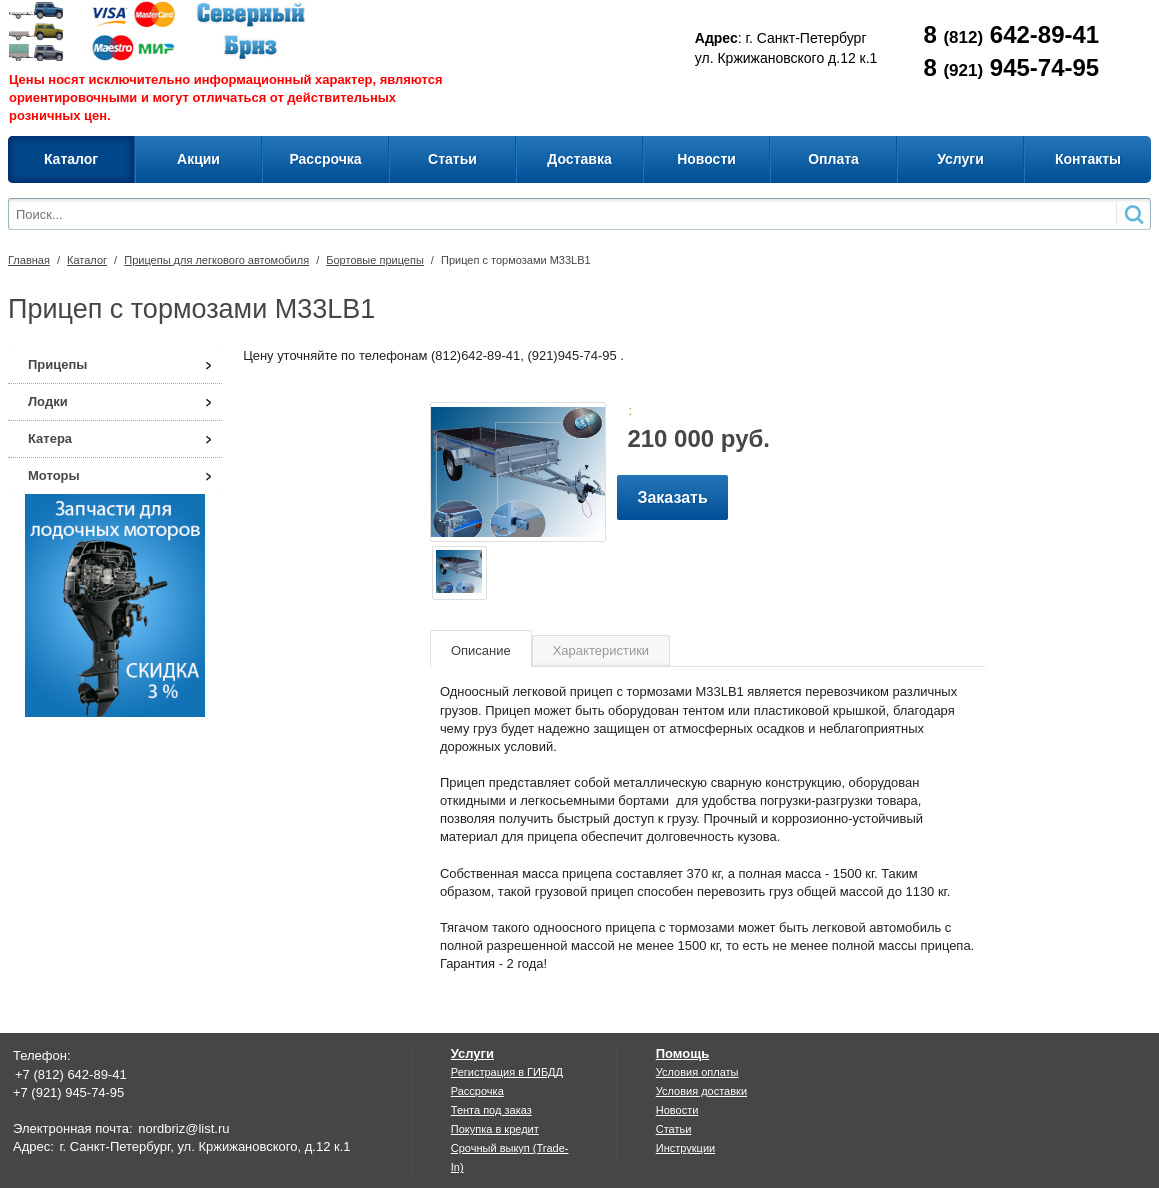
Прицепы (57, 364)
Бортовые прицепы (375, 260)
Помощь (682, 1053)
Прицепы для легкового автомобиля (216, 260)
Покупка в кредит (495, 1129)
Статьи (674, 1129)
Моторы (54, 475)
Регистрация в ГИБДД (507, 1072)
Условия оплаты (697, 1072)
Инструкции (685, 1148)
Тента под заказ (491, 1110)
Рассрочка (477, 1091)
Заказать (672, 497)
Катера (50, 438)
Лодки (48, 401)
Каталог (87, 260)
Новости (677, 1110)
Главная (29, 260)
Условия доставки (701, 1091)
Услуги (472, 1053)
